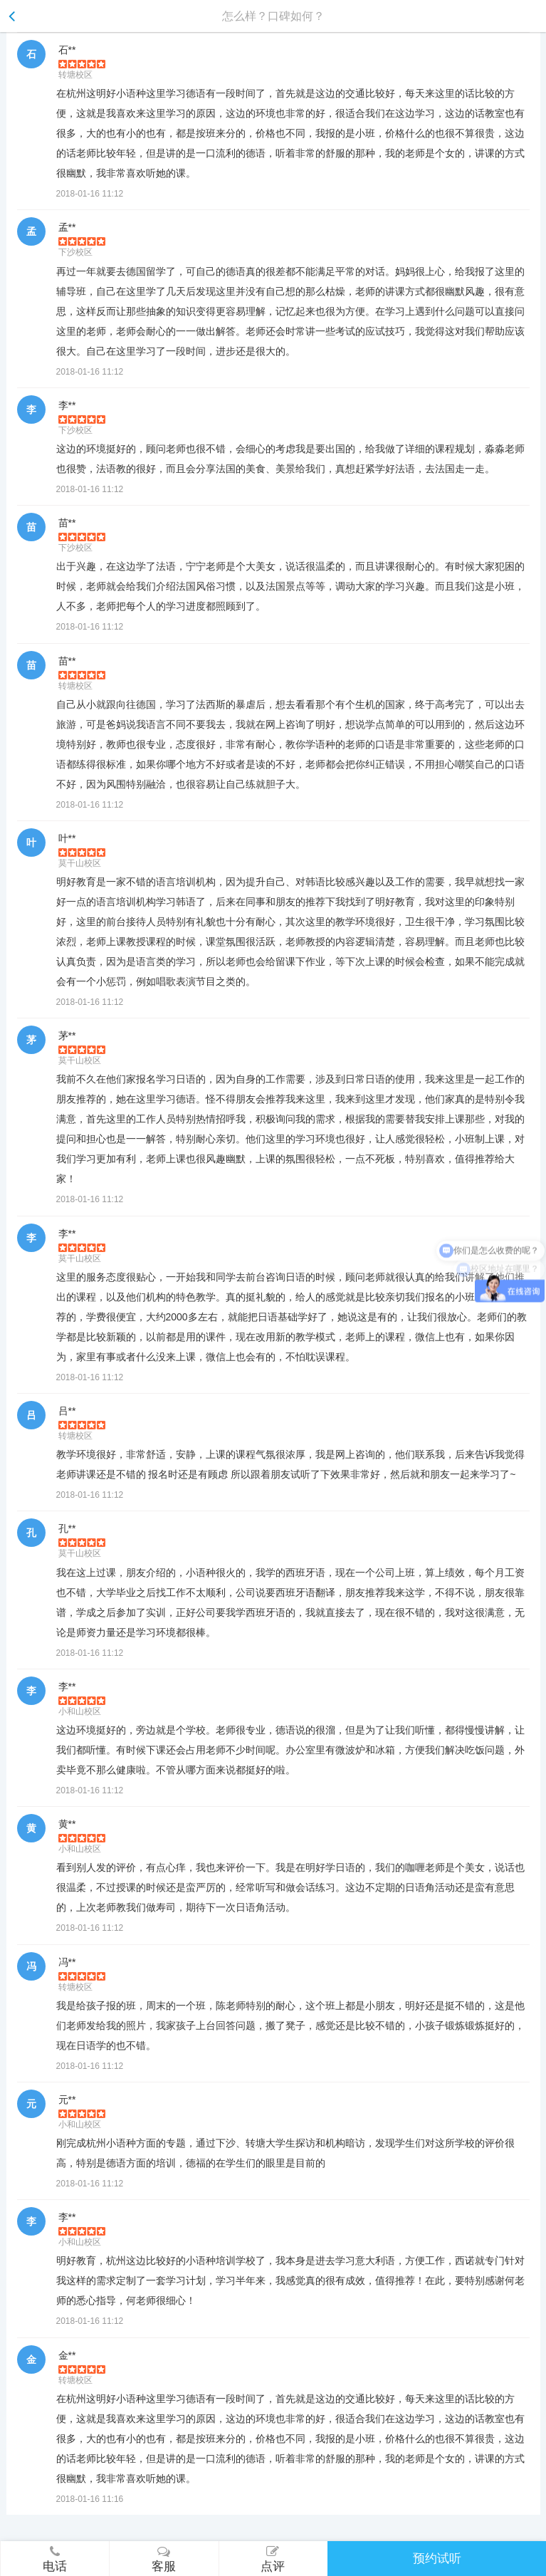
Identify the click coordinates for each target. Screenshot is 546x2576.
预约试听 (437, 2558)
